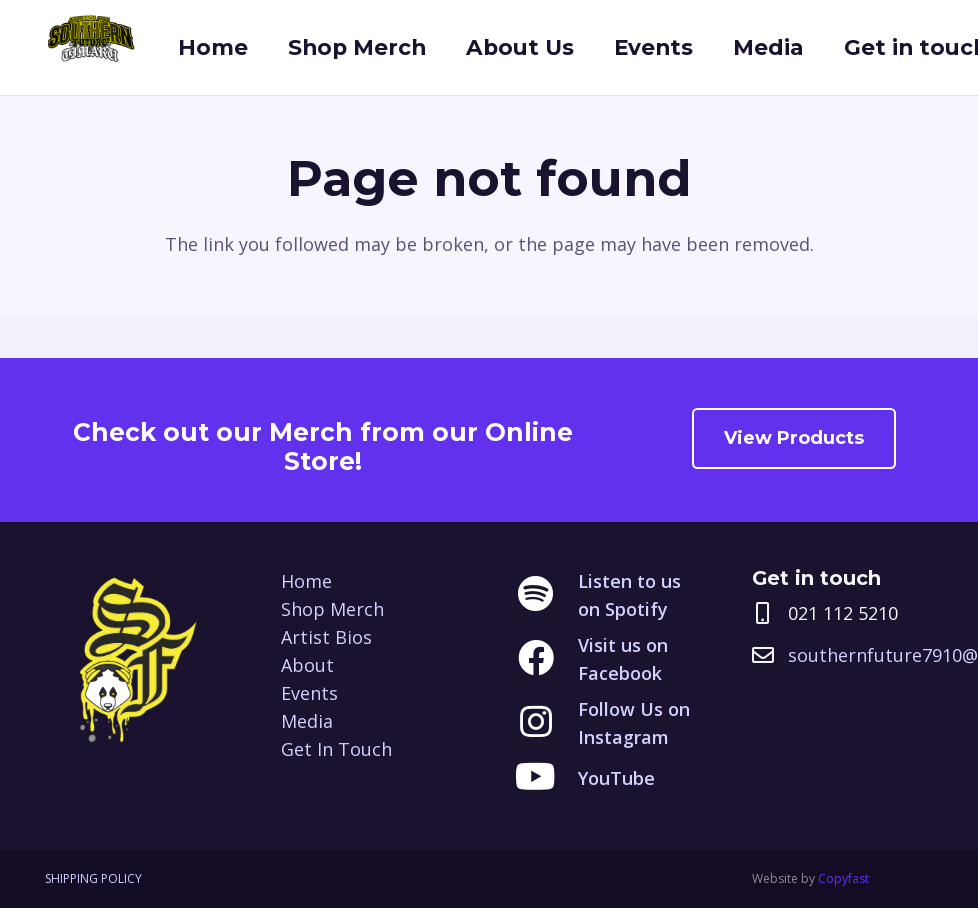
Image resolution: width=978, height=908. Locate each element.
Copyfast (843, 878)
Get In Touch (336, 749)
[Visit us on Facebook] (547, 659)
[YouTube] (547, 778)
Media (307, 721)
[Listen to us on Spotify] (547, 595)
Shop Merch (332, 609)
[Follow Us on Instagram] (547, 723)
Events (309, 693)
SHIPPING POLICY (93, 878)
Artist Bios (326, 637)
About (307, 665)
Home (306, 581)
